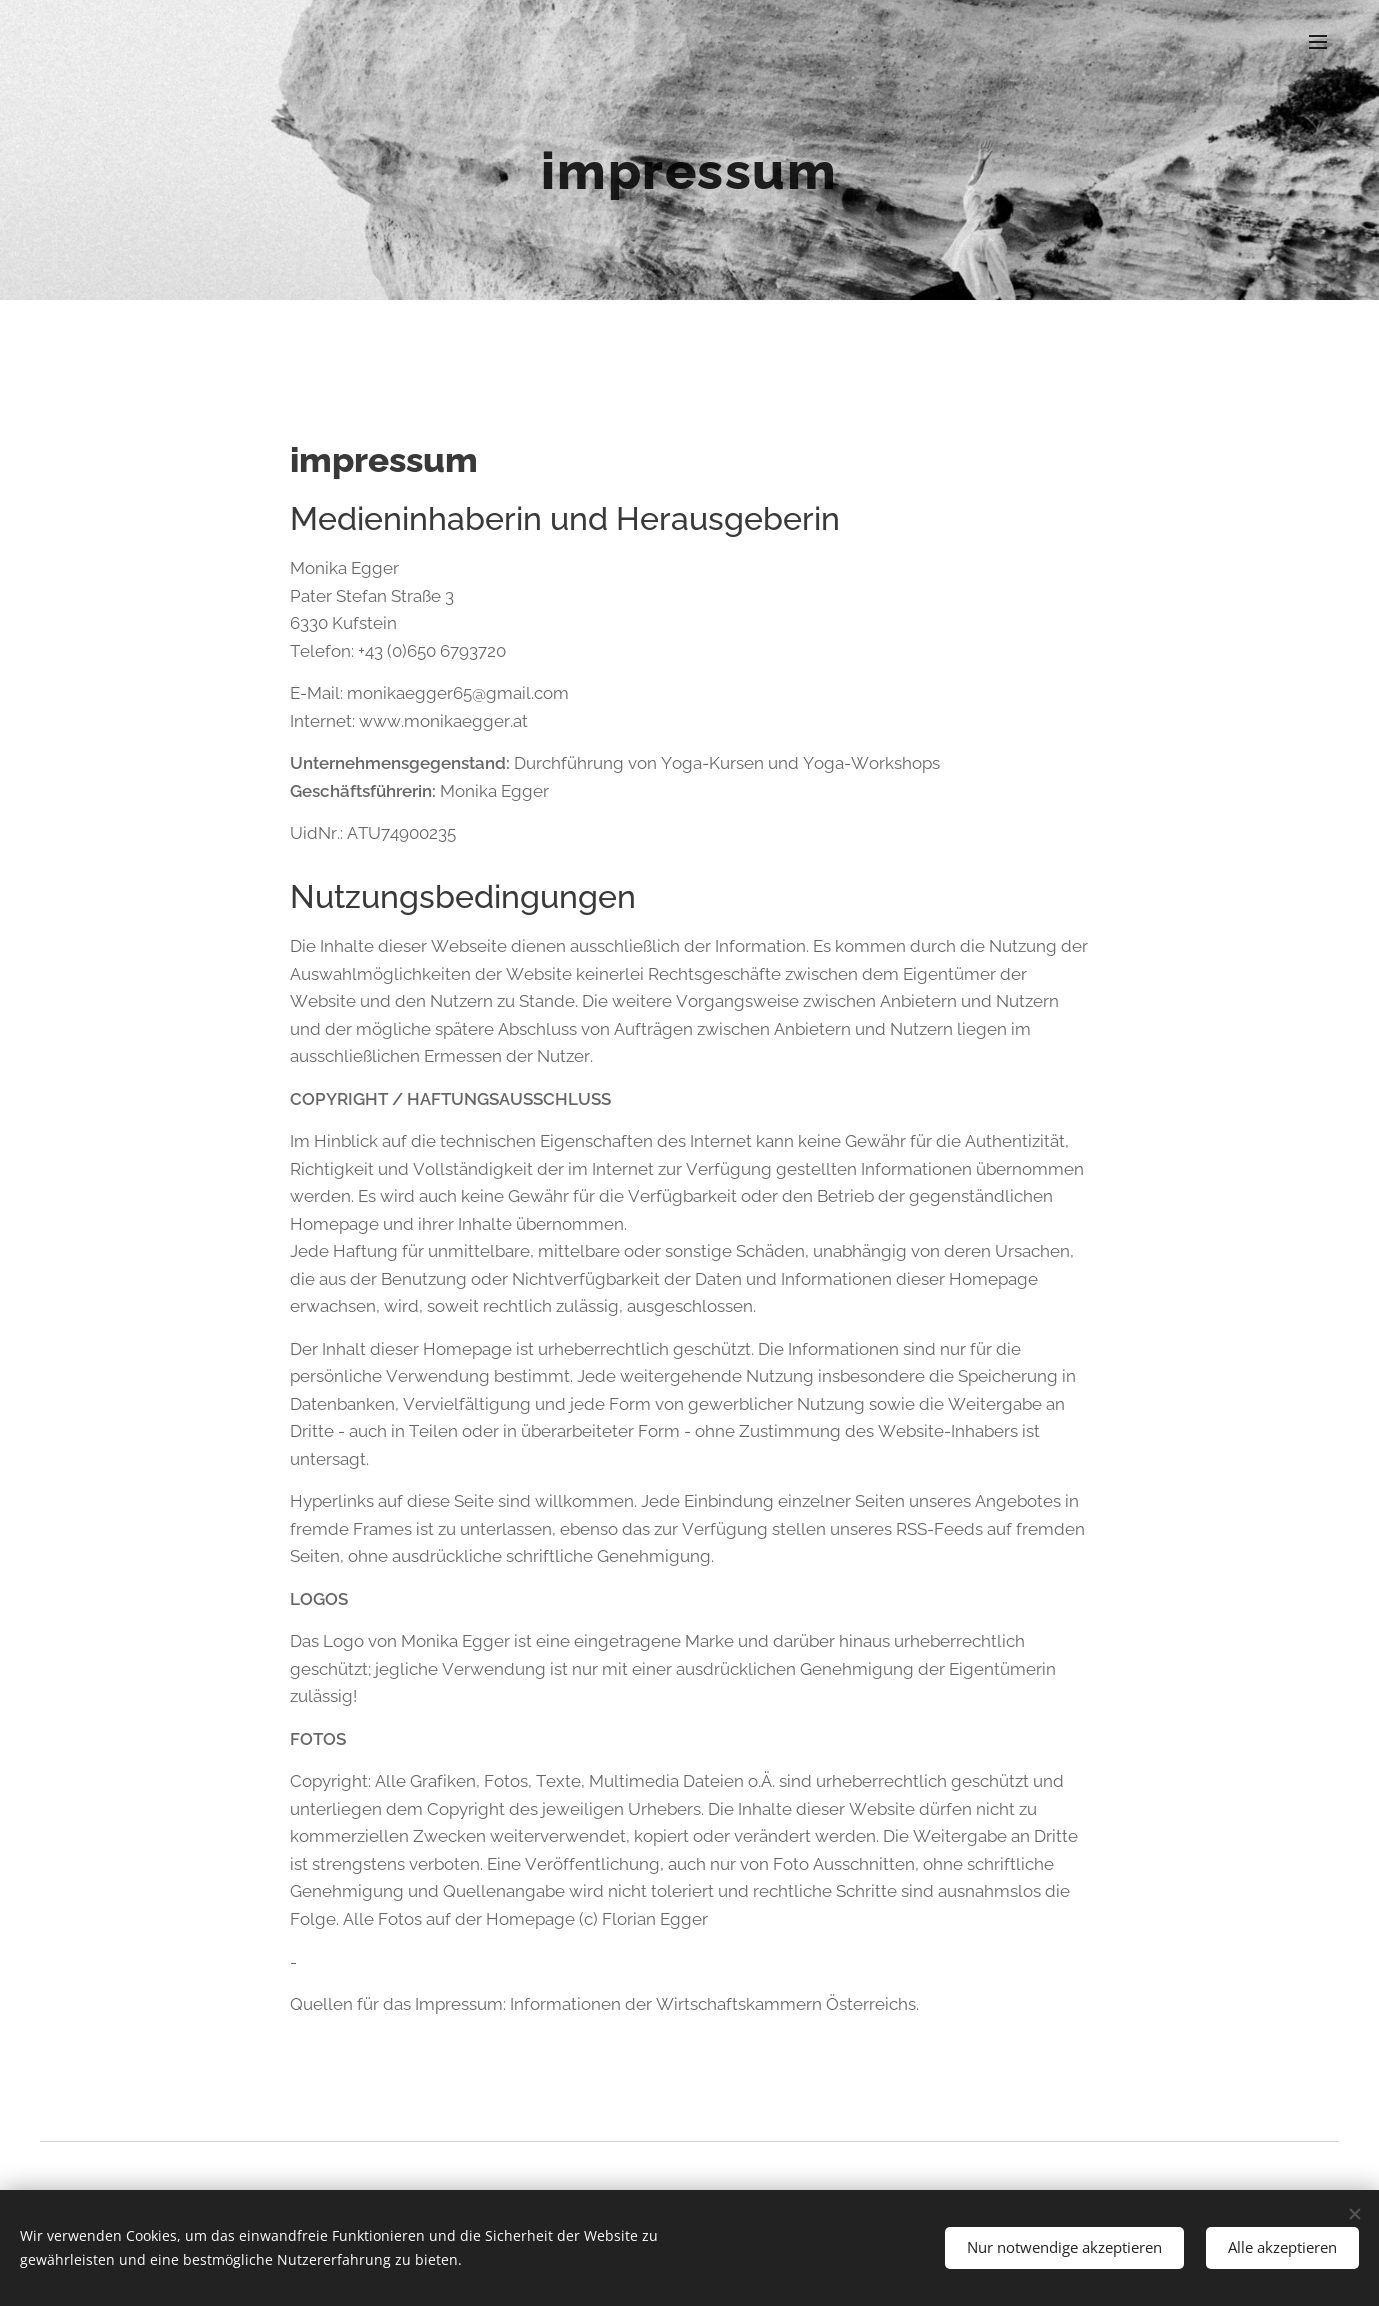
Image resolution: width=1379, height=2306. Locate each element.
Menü (1318, 42)
